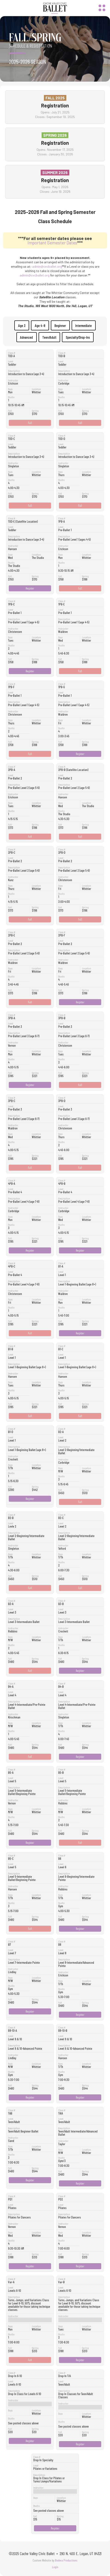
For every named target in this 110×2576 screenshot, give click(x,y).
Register (30, 588)
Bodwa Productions (66, 2560)
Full (30, 423)
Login (55, 2567)
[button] (102, 8)
